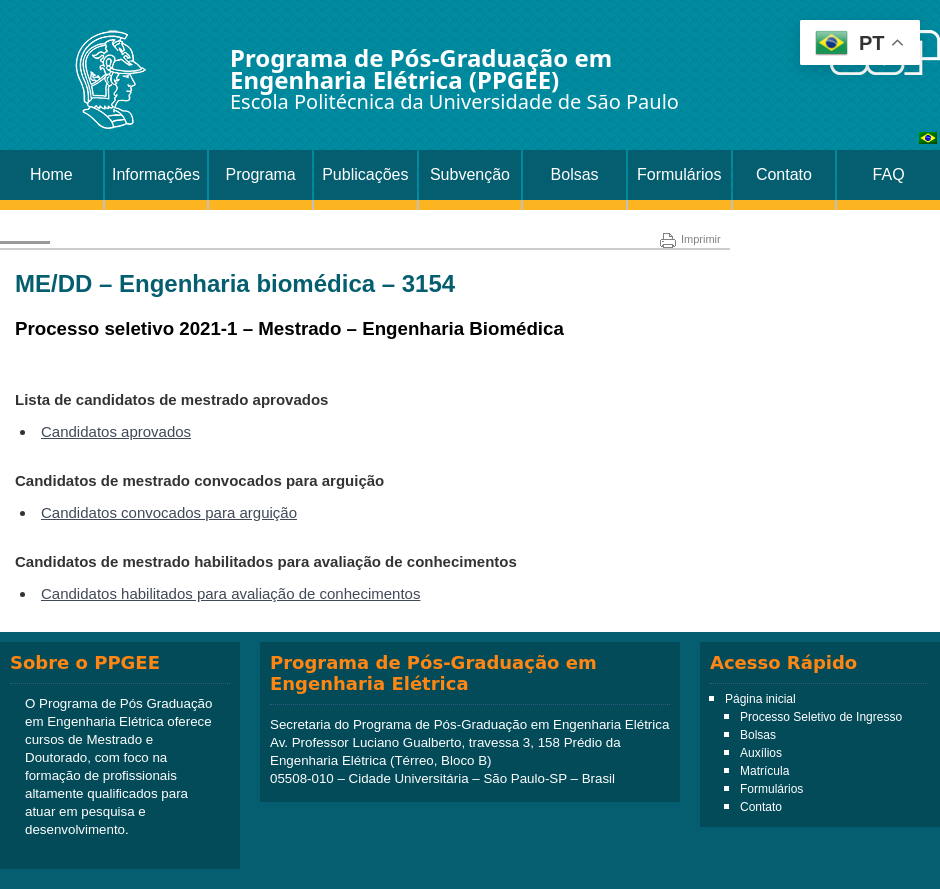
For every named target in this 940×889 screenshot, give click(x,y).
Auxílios (761, 753)
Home (51, 174)
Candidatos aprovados (116, 431)
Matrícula (764, 771)
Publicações (365, 174)
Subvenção (470, 174)
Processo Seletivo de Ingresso (821, 717)
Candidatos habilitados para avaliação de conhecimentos (230, 593)
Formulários (679, 174)
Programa (261, 174)
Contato (784, 174)
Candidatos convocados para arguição (169, 512)
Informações (156, 174)
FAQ (889, 174)
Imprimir (690, 239)
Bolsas (575, 174)
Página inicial (760, 699)
